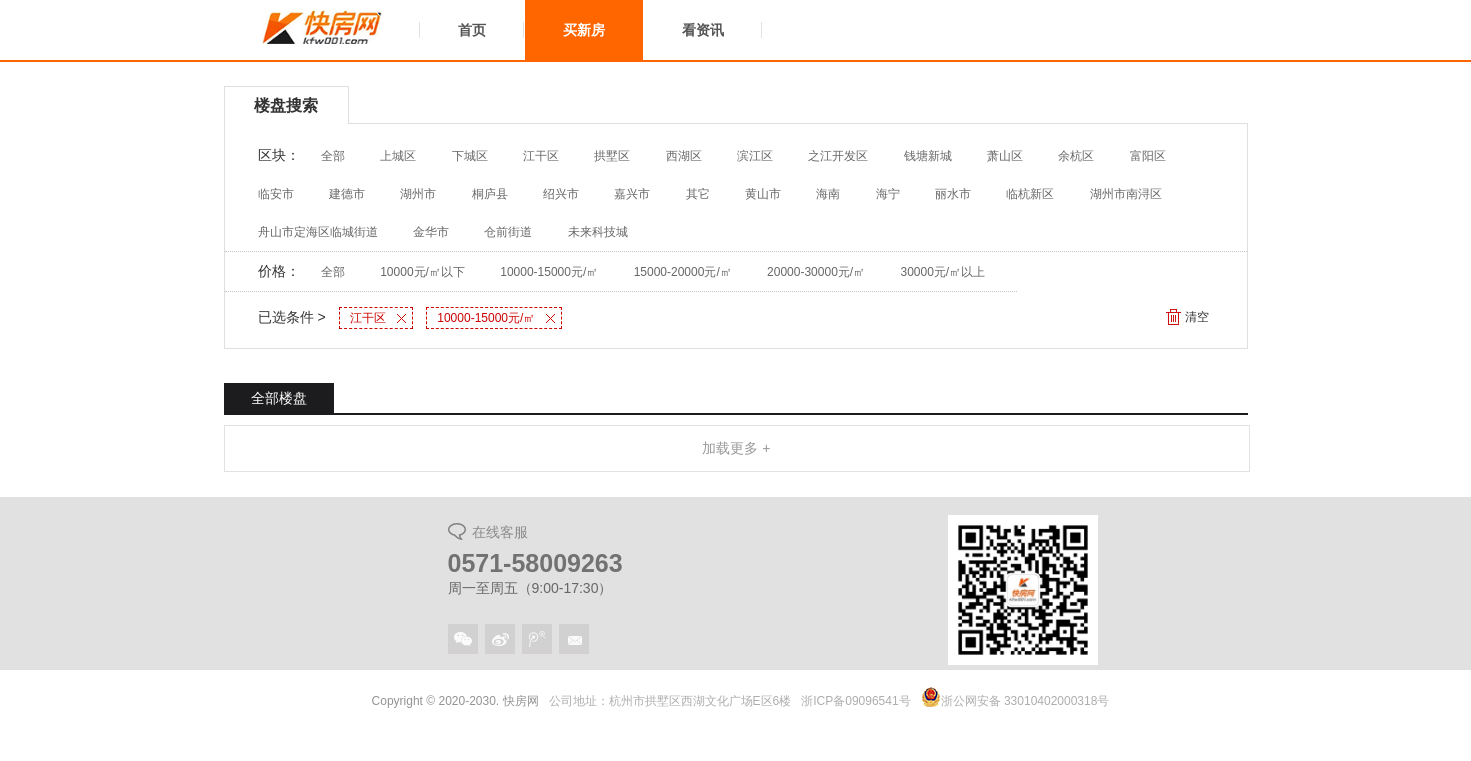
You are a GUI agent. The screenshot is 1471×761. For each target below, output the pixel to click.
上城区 (398, 156)
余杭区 (1076, 156)
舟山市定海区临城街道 (318, 232)
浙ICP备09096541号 (855, 701)
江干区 (541, 156)
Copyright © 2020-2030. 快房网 (455, 701)
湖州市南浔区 (1126, 194)
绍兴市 (561, 194)
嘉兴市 (632, 194)
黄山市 (763, 194)
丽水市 (953, 194)
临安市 (276, 194)
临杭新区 (1030, 194)
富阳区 (1148, 156)
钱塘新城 (928, 156)
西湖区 (684, 156)
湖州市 (418, 194)
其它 (698, 194)
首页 (472, 30)
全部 (333, 156)
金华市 (431, 232)
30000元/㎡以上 (943, 272)
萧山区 (1005, 156)
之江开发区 (838, 156)
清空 (1197, 317)
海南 (828, 194)
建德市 (347, 194)
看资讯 (703, 30)
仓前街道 (508, 232)
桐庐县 (490, 194)
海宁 (888, 194)
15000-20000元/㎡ (683, 272)
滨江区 (755, 156)
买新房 (584, 30)
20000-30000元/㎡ (816, 272)
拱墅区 (612, 156)
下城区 (470, 156)
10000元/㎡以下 (422, 272)
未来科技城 (598, 232)
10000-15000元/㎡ (549, 272)
